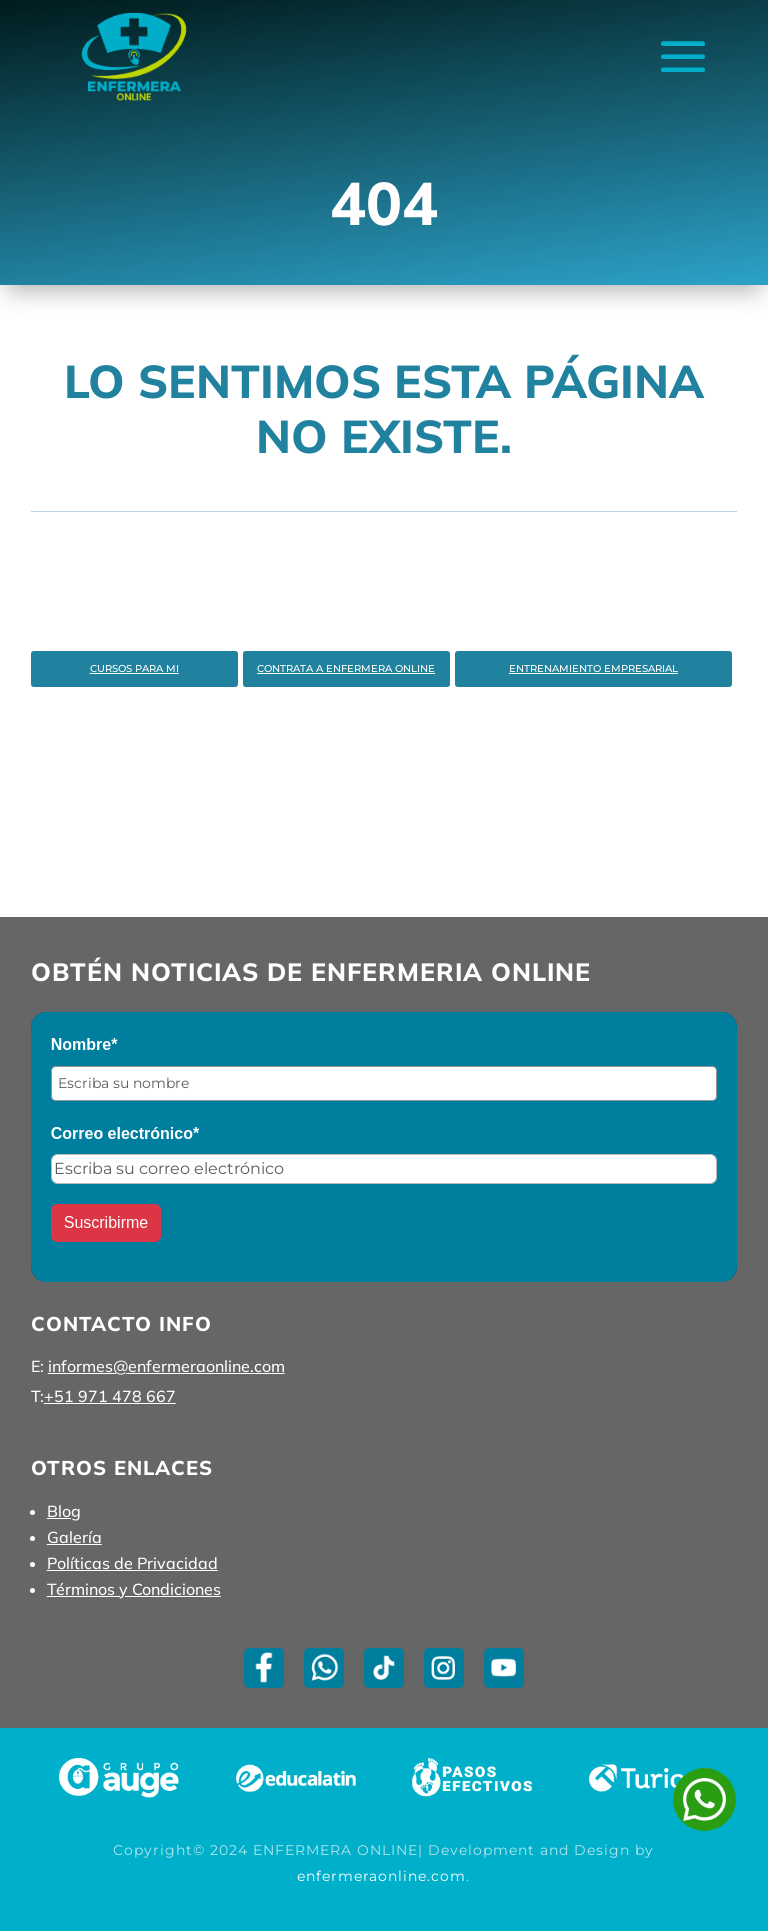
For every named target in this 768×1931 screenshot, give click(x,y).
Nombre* (84, 1044)
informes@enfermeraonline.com (166, 1366)
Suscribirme (106, 1222)
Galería (74, 1537)
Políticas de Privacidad (132, 1563)
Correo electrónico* (125, 1133)
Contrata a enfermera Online (346, 668)
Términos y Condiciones (134, 1589)
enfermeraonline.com (381, 1876)
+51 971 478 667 (110, 1396)
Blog (64, 1511)
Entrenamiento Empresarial (593, 668)
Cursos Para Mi (134, 668)
